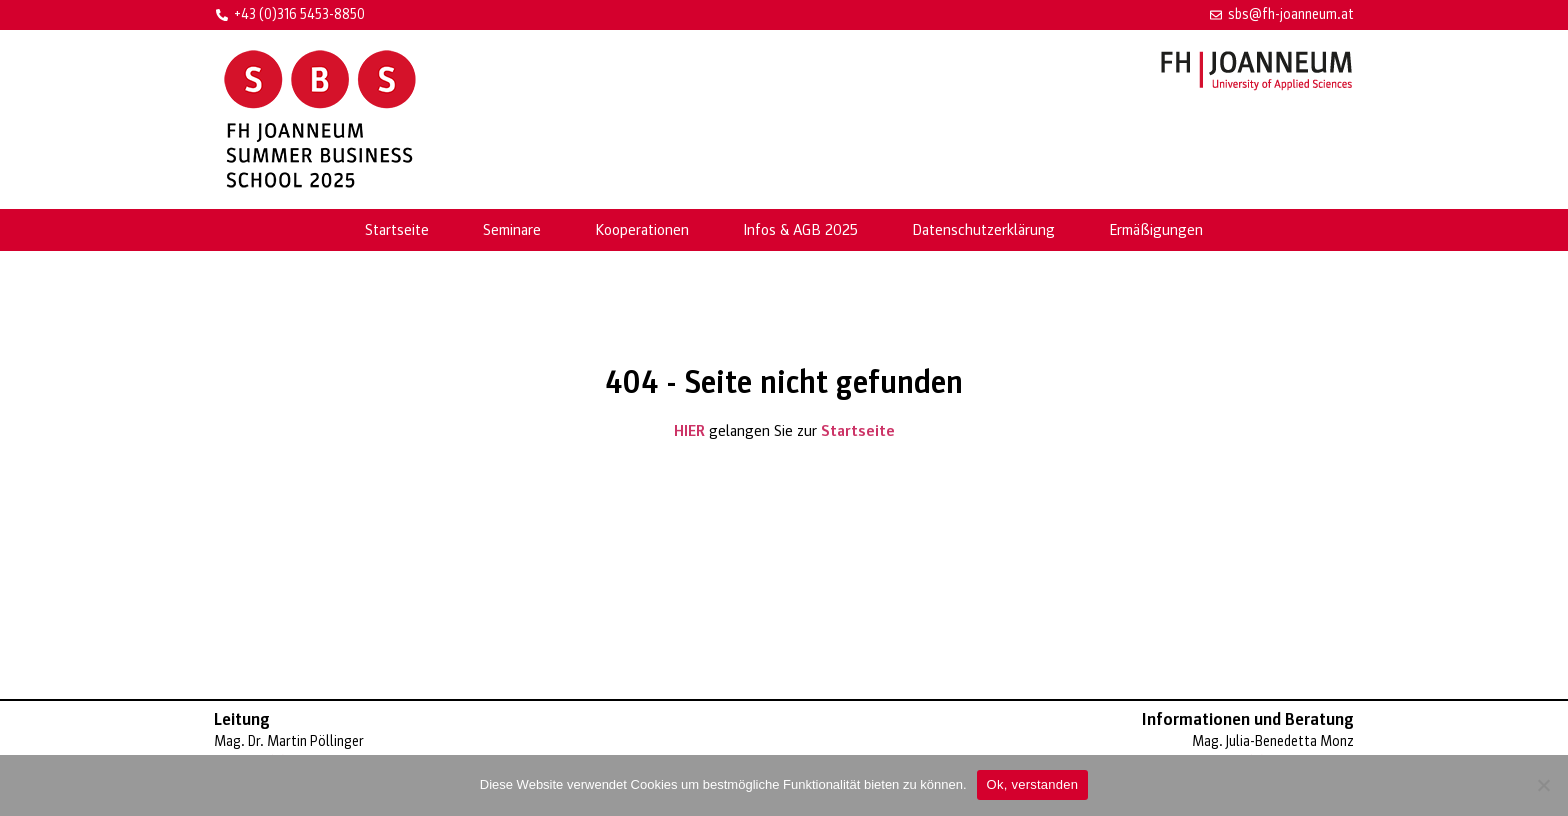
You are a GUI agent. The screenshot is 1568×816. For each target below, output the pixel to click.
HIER (689, 431)
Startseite (397, 230)
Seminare (512, 230)
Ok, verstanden (1033, 784)
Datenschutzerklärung (983, 230)
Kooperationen (642, 230)
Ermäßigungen (1156, 230)
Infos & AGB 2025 (800, 230)
